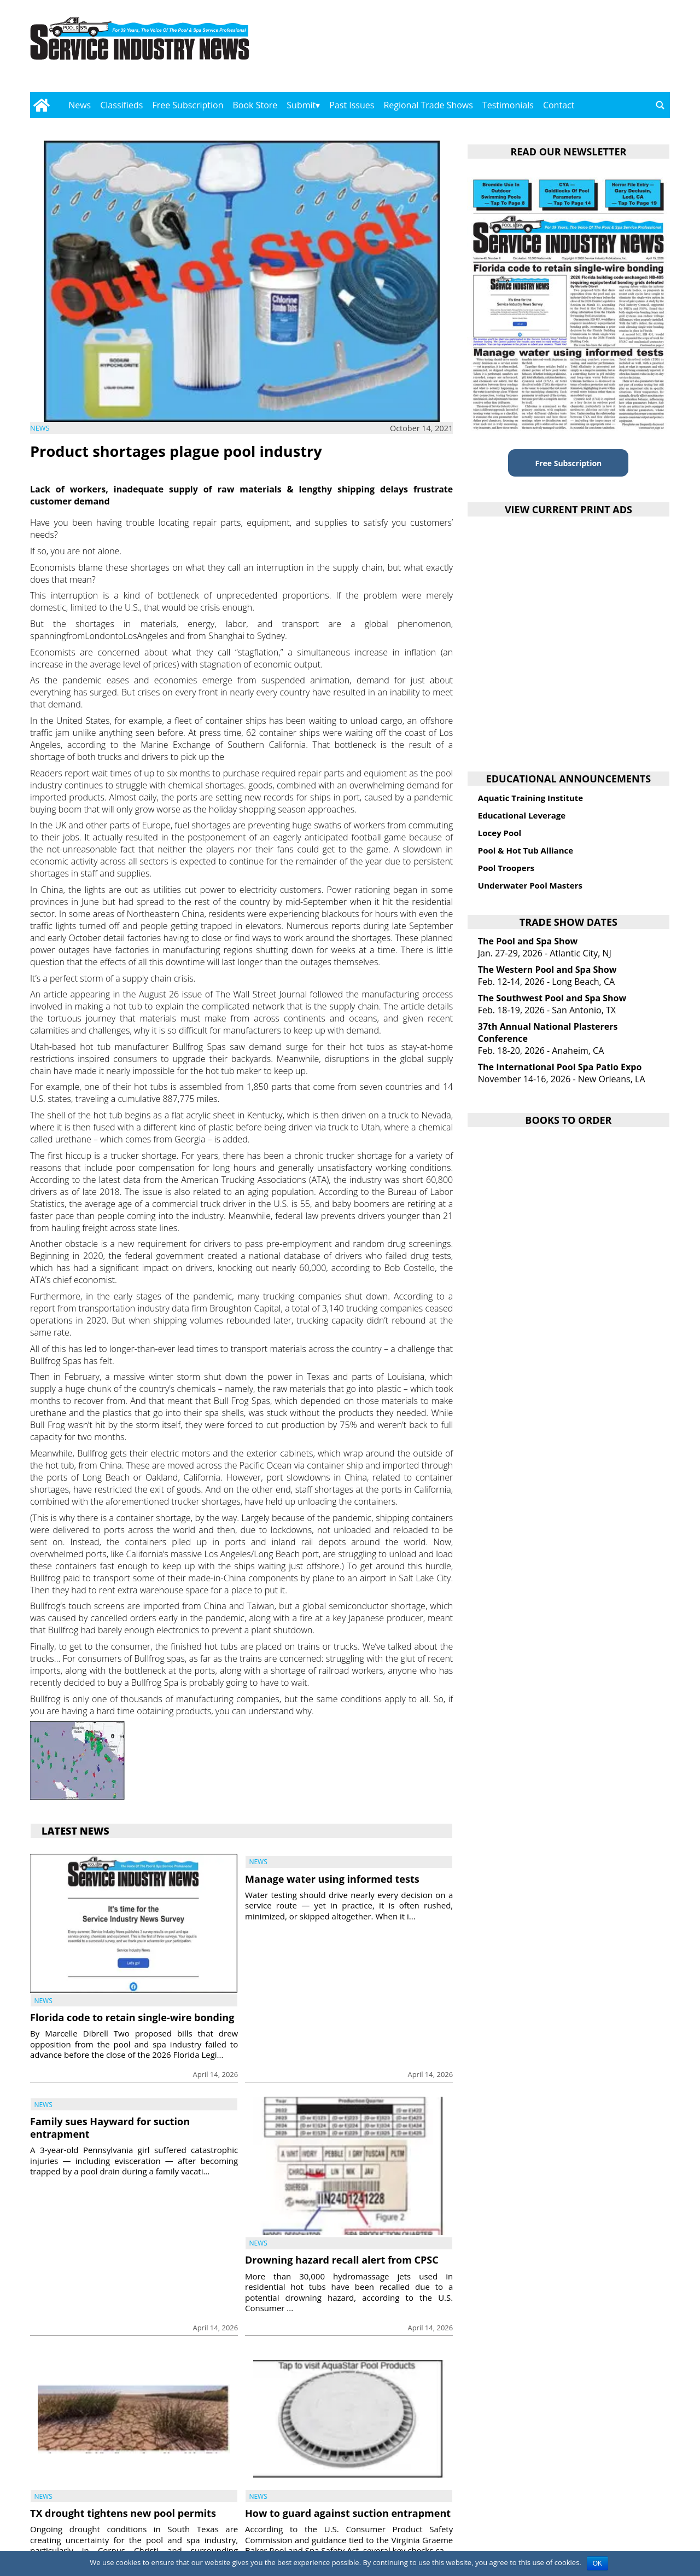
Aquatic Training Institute (530, 797)
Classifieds (121, 105)
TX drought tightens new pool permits (123, 2513)
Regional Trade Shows (428, 105)
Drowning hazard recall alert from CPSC (342, 2259)
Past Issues (351, 105)
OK (597, 2563)
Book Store (255, 105)
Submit (301, 105)
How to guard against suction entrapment (348, 2513)
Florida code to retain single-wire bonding (132, 2017)
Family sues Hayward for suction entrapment (110, 2127)
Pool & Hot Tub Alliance (525, 850)
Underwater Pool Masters (530, 885)
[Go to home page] (41, 105)
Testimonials (508, 105)
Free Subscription (187, 105)
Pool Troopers (506, 867)
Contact (558, 105)
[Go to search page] (660, 105)
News (79, 105)
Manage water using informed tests (332, 1878)
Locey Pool (499, 832)
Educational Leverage (521, 815)
